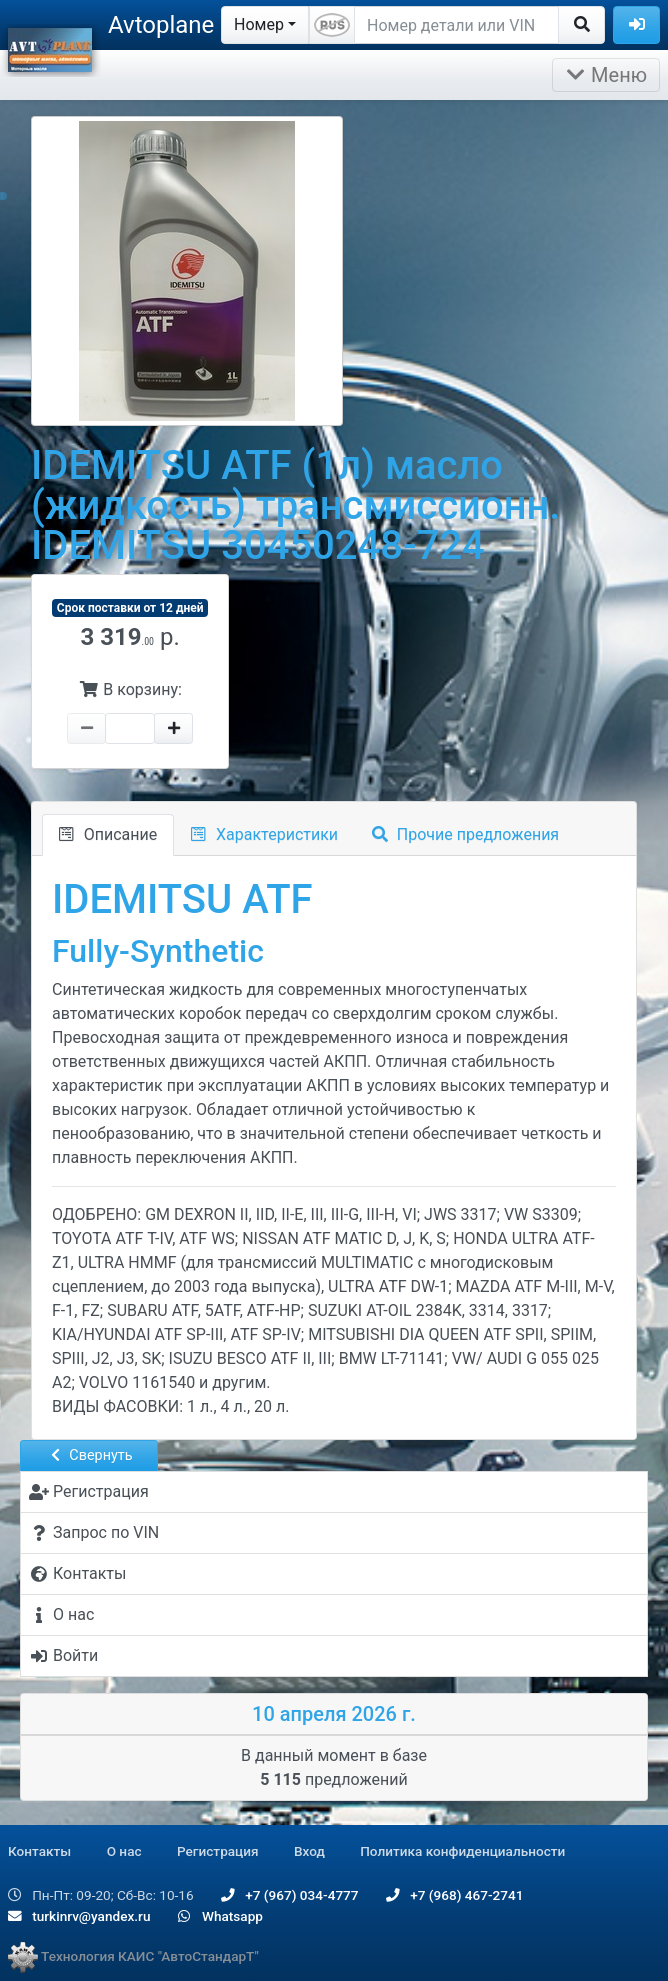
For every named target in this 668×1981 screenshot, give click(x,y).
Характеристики (264, 834)
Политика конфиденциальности (462, 1851)
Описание (108, 834)
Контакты (39, 1851)
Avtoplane (161, 25)
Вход (309, 1851)
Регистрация (218, 1851)
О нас (124, 1851)
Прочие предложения (465, 834)
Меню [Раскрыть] (606, 75)
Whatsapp (220, 1916)
